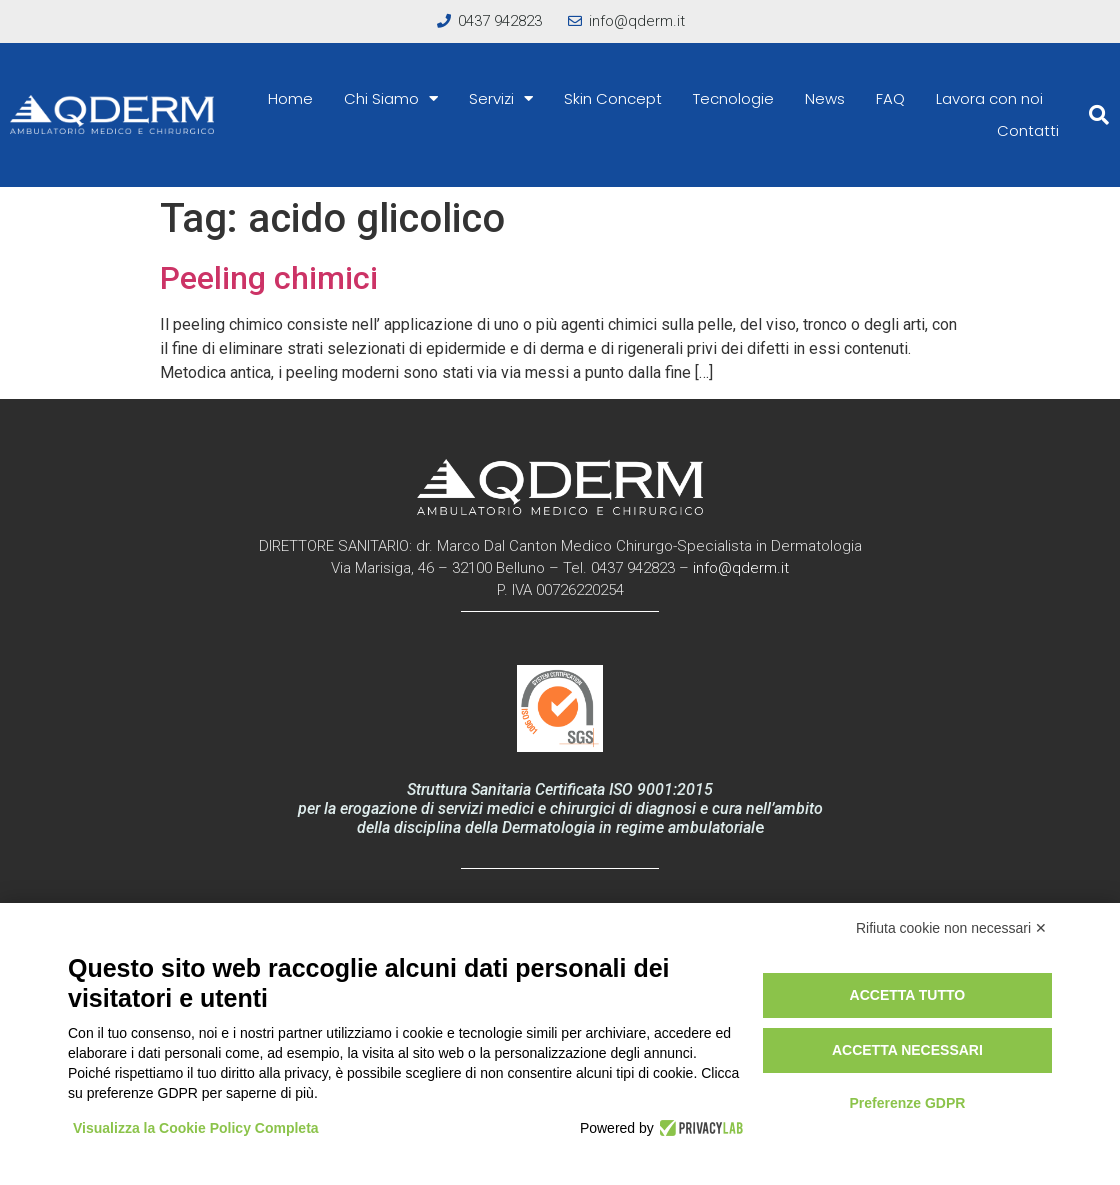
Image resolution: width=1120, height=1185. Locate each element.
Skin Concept (613, 98)
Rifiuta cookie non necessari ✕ (951, 928)
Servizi (501, 99)
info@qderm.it (741, 568)
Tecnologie (733, 98)
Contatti (1028, 130)
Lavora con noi (989, 98)
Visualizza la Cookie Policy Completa (196, 1128)
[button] (1099, 115)
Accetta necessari (907, 1050)
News (825, 98)
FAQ (890, 98)
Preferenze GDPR (907, 1103)
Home (290, 98)
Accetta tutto (908, 995)
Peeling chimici (269, 278)
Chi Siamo (391, 99)
